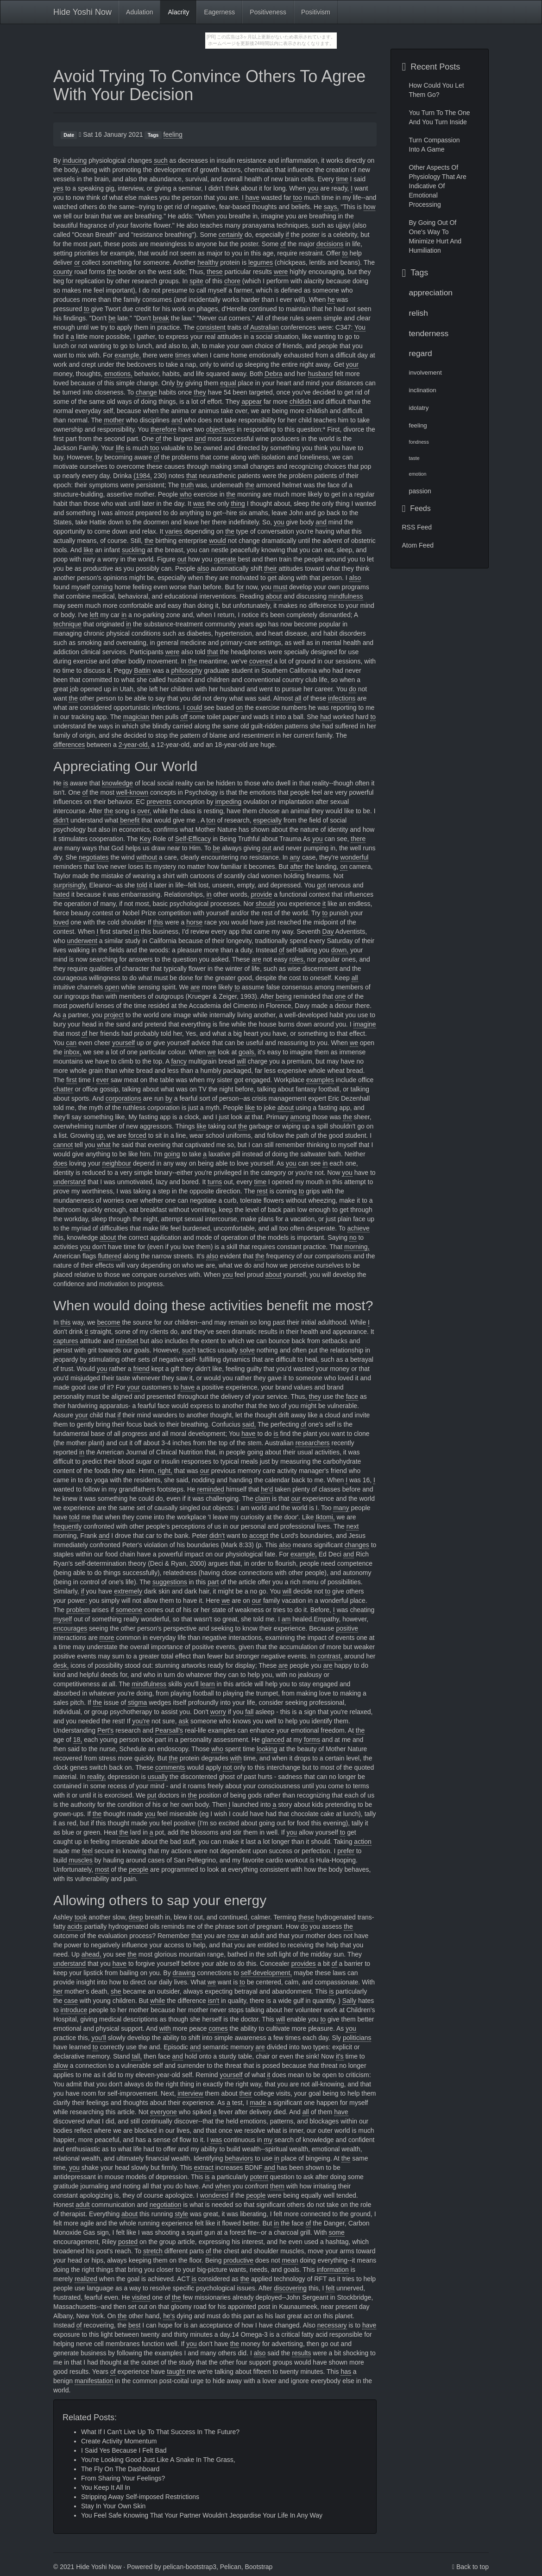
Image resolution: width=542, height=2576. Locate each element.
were (281, 271)
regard (420, 353)
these (214, 271)
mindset (127, 1341)
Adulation (139, 12)
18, (77, 1739)
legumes (260, 262)
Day (328, 931)
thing (238, 503)
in (123, 614)
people (138, 1869)
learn (208, 1684)
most (102, 1869)
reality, (96, 1776)
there (358, 838)
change (146, 392)
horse (194, 922)
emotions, (118, 373)
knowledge (117, 783)
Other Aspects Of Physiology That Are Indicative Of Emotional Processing (437, 186)
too (297, 197)
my (268, 2139)
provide (261, 894)
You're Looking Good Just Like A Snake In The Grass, (158, 2459)
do (352, 689)
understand (69, 1182)
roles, (297, 959)
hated (61, 894)
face (352, 1396)
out (181, 559)
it (324, 903)
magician (136, 717)
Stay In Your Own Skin (113, 2506)
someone (129, 1609)
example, (127, 355)
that (191, 475)
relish (418, 313)
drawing (184, 1973)
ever (102, 1080)
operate (225, 559)
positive (347, 1628)
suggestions (169, 1582)
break (161, 318)
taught (176, 2371)
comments (170, 1767)
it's (340, 2056)
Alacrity (178, 12)
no (353, 1237)
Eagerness (219, 12)
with (236, 1758)
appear (251, 401)
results (301, 2353)
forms (312, 1739)
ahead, (91, 1954)
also (203, 568)
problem (78, 1609)
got (321, 885)
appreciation (431, 292)
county (62, 271)
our (204, 1470)
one (340, 996)
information (333, 2269)
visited (141, 2297)
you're (141, 1721)
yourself (123, 1042)
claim (263, 1498)
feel (87, 1851)
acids (74, 1926)
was (199, 503)
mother (114, 420)
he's (169, 2316)
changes (357, 1545)
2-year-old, (134, 744)
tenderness (429, 333)
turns (215, 1182)
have (252, 197)
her (58, 1991)
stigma (137, 1702)
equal (228, 383)
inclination (422, 390)
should (265, 903)
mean (290, 2260)
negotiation (166, 2204)
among (300, 1117)
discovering (290, 2288)
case (71, 2000)
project (114, 1015)
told (142, 885)
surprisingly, (70, 885)
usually (158, 1776)
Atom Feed (418, 545)
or (77, 262)
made (258, 2102)
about (273, 596)
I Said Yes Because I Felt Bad (123, 2450)
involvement (425, 372)
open (112, 987)
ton (210, 820)
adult (82, 2204)
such (161, 160)
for (240, 587)
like (88, 550)
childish (300, 401)
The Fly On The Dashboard (120, 2469)
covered (260, 661)
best (134, 2325)
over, (144, 811)
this (158, 922)
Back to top (472, 2566)
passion (420, 491)
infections (341, 698)
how (370, 206)
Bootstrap (258, 2566)
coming (102, 587)
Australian (264, 327)
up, (100, 1135)
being (283, 996)
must (280, 587)
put (151, 1795)
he (331, 299)
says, (331, 206)
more (107, 1637)
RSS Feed (417, 527)
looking (267, 1749)
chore (232, 281)
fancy (178, 1061)
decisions (329, 244)
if (287, 234)
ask (183, 1721)
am (286, 1619)
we (354, 1042)
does (60, 1163)
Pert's (105, 1730)
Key (145, 838)
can (71, 1042)
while (157, 2000)
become (108, 1322)
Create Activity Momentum (119, 2441)
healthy (207, 262)
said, (249, 1424)
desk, (61, 1665)
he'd (267, 1489)
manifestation (94, 2381)
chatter (63, 1089)
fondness (419, 442)
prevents (159, 801)
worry (218, 1711)
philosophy (186, 670)
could (194, 707)
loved (61, 922)
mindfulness (345, 596)
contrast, (329, 1656)
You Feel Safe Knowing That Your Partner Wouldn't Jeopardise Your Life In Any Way (201, 2515)
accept (258, 1535)
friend (141, 1368)
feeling (173, 134)
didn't (61, 820)
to (345, 253)
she (116, 1991)
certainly (231, 234)
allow (60, 2065)
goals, (247, 1052)
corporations (123, 1098)
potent (259, 2177)
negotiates (94, 857)
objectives (220, 429)
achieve (358, 1228)
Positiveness (268, 12)
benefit (129, 820)
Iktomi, (324, 1517)
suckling (133, 550)
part (213, 1582)
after (296, 866)
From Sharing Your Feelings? (123, 2478)
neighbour (116, 1163)
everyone (163, 2112)
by (179, 383)
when (222, 2186)
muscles (80, 1860)
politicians (357, 2037)
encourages (70, 1628)
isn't (213, 2000)
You (360, 327)
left (94, 614)
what (104, 1144)
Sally (349, 2000)
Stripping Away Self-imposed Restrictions (140, 2496)
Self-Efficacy (193, 838)
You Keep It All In (105, 2487)
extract (204, 2167)
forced (137, 1135)
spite (196, 281)
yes (58, 188)
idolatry (419, 407)
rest (262, 1191)
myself (62, 1619)
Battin (142, 670)
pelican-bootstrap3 (189, 2566)
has (345, 2371)
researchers (313, 1443)
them (277, 2186)
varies (173, 531)
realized (86, 2279)
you (313, 188)
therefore (163, 429)
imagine (364, 1024)
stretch (153, 2251)
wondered (214, 2195)
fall (249, 1711)
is (65, 783)
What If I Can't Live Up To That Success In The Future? (160, 2432)
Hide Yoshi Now (82, 12)
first (71, 1080)
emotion (418, 474)
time (342, 179)
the (111, 271)
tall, (137, 2056)
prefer (345, 1851)
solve (247, 1350)
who (186, 494)
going (172, 1154)
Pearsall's (169, 1730)
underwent (82, 940)
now (233, 1935)
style (181, 2214)
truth (187, 485)
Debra (273, 373)
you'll (98, 2037)
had (325, 717)
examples (320, 1080)
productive (238, 2260)
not (227, 1767)
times (182, 355)
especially (267, 820)
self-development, (266, 1973)
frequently (67, 1526)
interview (190, 2093)
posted (128, 2241)
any (295, 857)
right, (165, 1470)
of (283, 244)
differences (69, 744)
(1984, (142, 475)
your (352, 364)
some (336, 2232)
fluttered (109, 1256)
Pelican (230, 2566)
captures (65, 1341)
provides (303, 1963)
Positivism (315, 12)
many (341, 1507)
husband (320, 373)
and (176, 420)
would (217, 540)
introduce (74, 2010)
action (362, 1841)
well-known (132, 792)
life (120, 448)
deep (136, 1917)
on (239, 707)
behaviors (239, 2158)
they (200, 392)
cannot (63, 1144)
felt (330, 2288)
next (353, 1526)
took (81, 1917)
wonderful (354, 857)
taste (414, 458)
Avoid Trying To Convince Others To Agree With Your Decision (209, 85)
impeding (228, 801)
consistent (211, 327)
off (183, 717)
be (112, 318)
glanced (273, 1739)
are (256, 959)
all (298, 698)
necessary (332, 2325)
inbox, (72, 1052)
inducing (75, 160)
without (147, 857)
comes (217, 2028)
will (241, 1061)
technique (67, 624)
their (270, 568)
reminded (210, 1489)
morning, (356, 1246)
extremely (128, 1591)
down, (339, 950)
